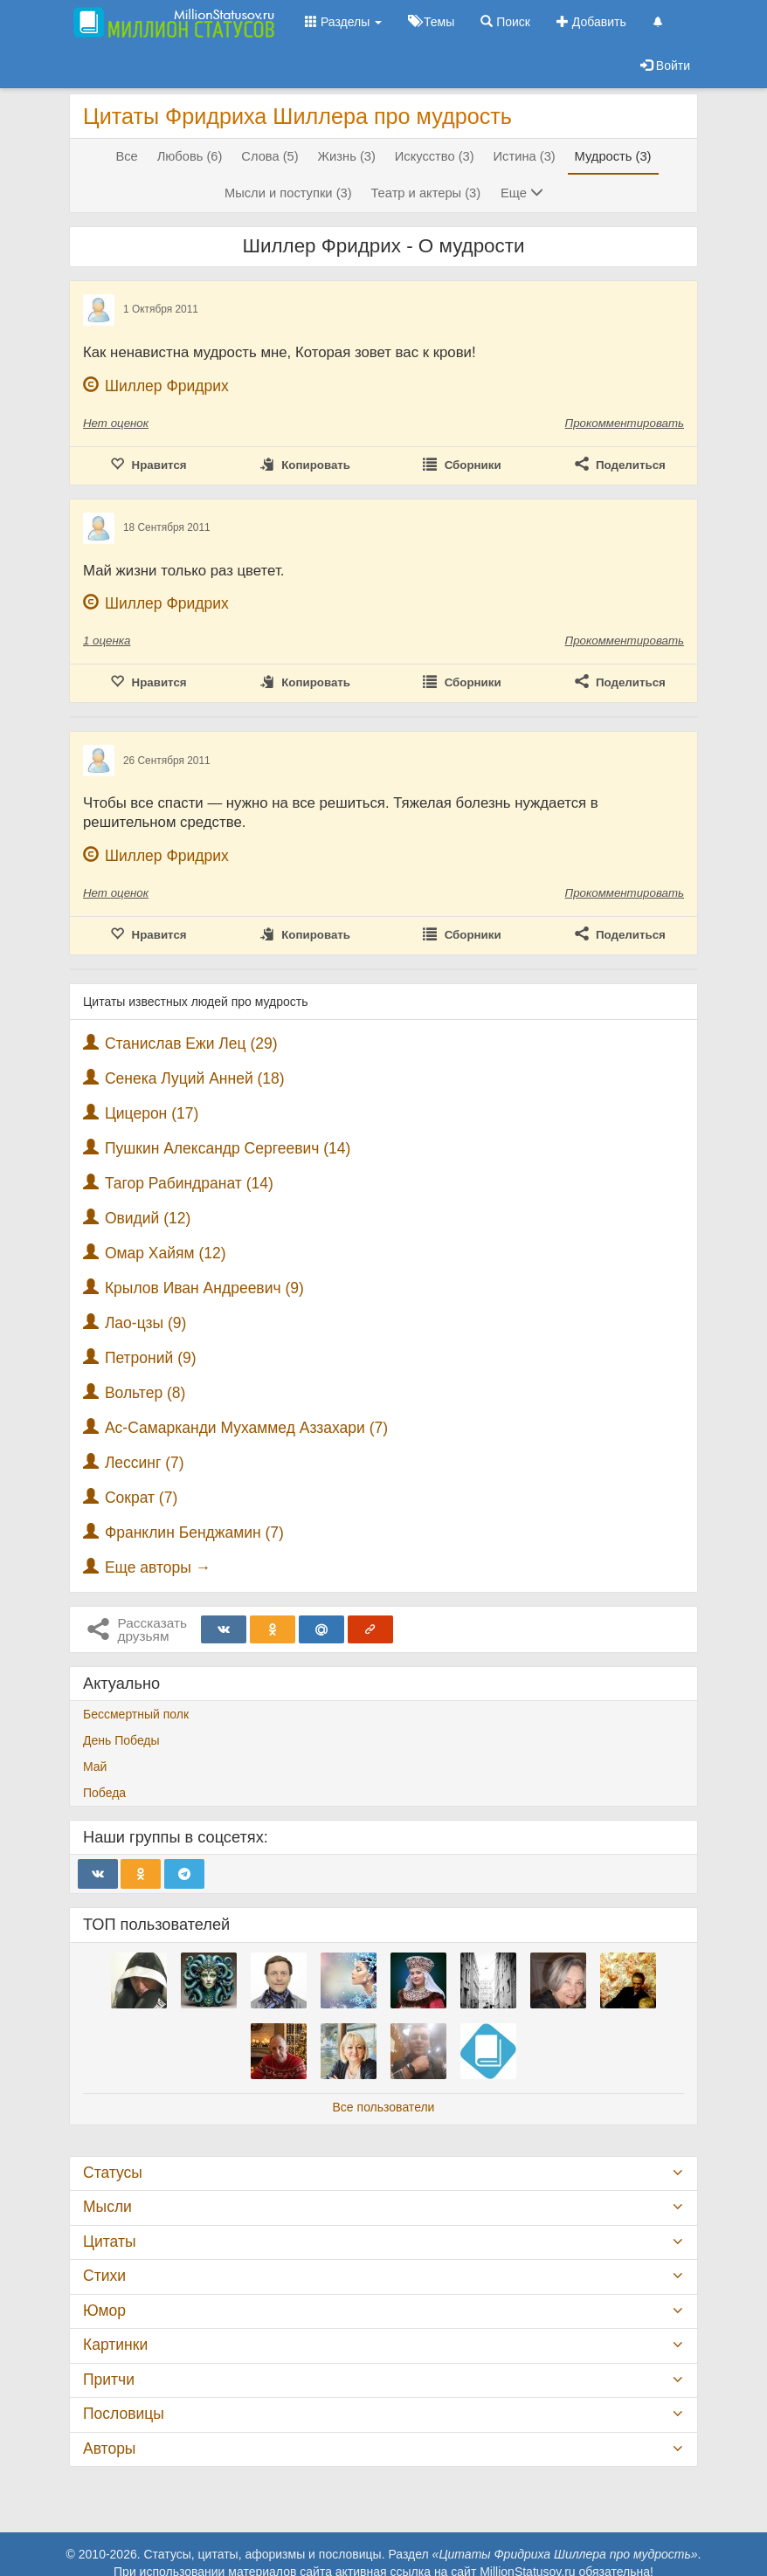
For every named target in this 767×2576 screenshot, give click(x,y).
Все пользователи (384, 2107)
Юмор (104, 2310)
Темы (431, 22)
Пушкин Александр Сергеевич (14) (228, 1148)
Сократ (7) (141, 1497)
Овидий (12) (147, 1218)
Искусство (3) (434, 156)
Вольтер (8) (145, 1393)
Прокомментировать (624, 423)
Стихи (104, 2275)
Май (95, 1767)
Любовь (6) (190, 156)
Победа (104, 1793)
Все (126, 156)
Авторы (109, 2448)
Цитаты (109, 2241)
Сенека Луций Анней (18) (195, 1078)
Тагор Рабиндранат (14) (189, 1183)
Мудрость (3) (613, 156)
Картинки (115, 2344)
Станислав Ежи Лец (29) (191, 1043)
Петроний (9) (151, 1358)
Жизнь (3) (347, 156)
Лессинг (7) (144, 1462)
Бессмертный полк (136, 1714)
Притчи (109, 2379)
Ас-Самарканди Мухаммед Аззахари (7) (246, 1427)
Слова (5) (269, 156)
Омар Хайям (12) (165, 1253)
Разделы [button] (343, 22)
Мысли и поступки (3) (288, 193)
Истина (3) (525, 156)
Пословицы (123, 2413)
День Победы (121, 1740)
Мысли (107, 2206)
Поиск (505, 22)
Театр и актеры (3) (425, 193)
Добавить (591, 22)
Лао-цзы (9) (145, 1323)
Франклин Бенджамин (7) (194, 1532)
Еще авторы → (158, 1567)
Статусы (112, 2172)
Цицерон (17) (151, 1113)
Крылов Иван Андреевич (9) (204, 1288)
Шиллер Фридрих (167, 386)
